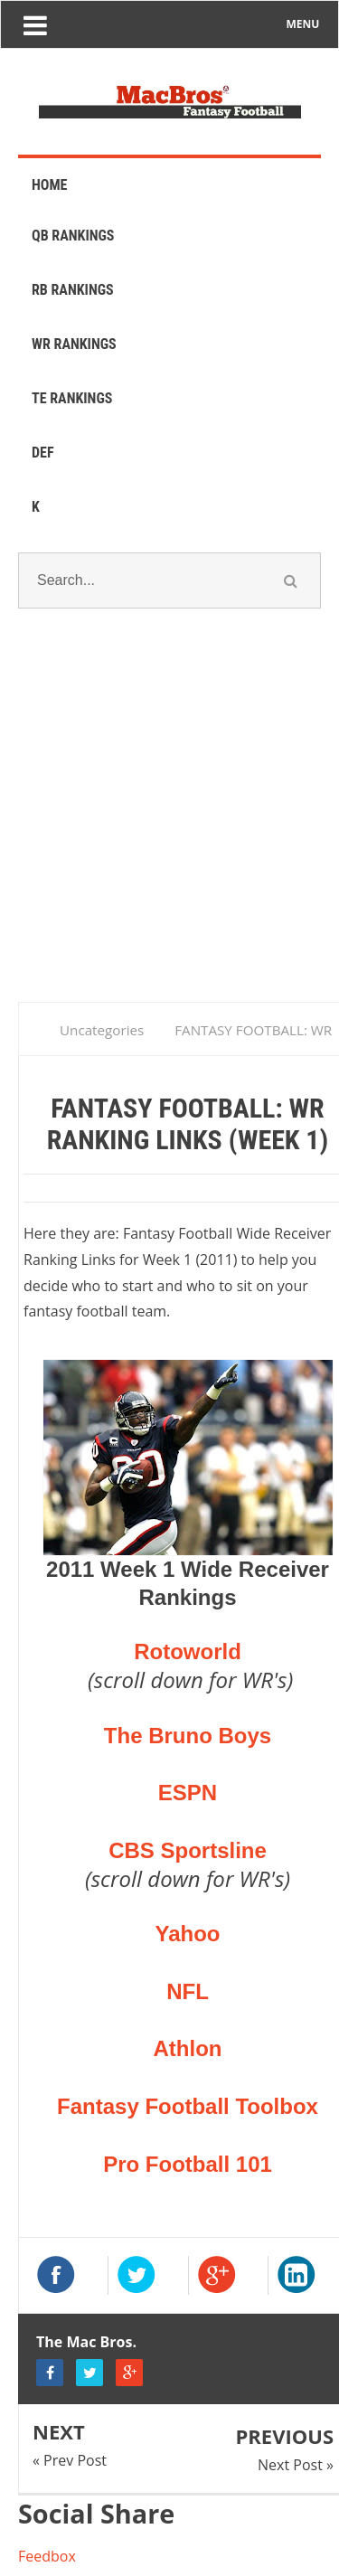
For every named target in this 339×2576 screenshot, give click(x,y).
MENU (303, 24)
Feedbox (47, 2556)
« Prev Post (70, 2460)
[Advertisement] (169, 827)
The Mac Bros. (86, 2342)
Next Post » (296, 2465)
